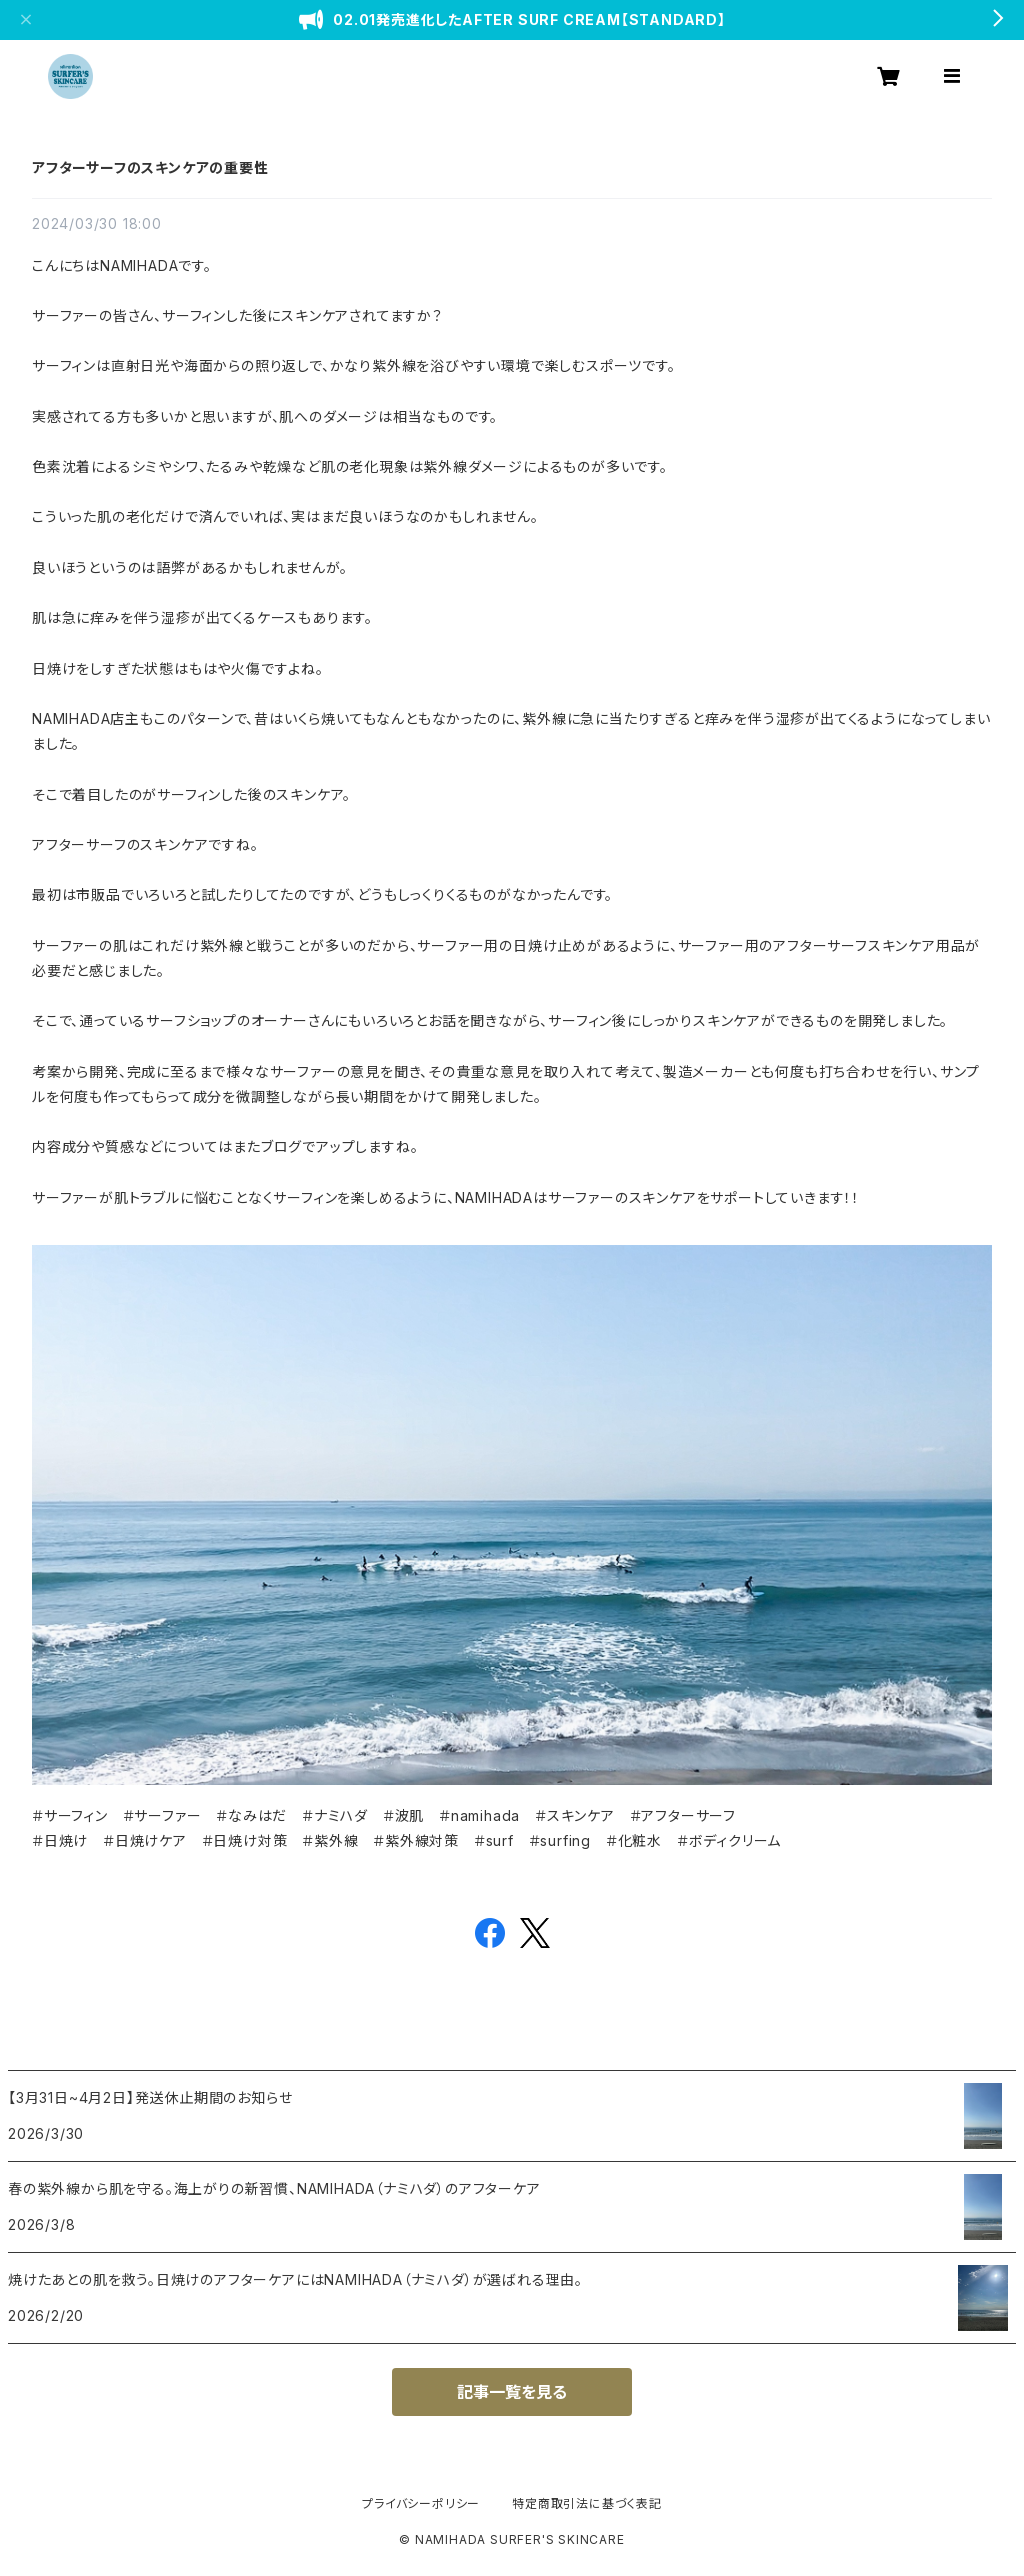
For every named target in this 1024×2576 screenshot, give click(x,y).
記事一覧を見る (512, 2392)
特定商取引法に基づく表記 (587, 2503)
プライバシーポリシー (421, 2503)
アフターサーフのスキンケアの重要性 (150, 167)
